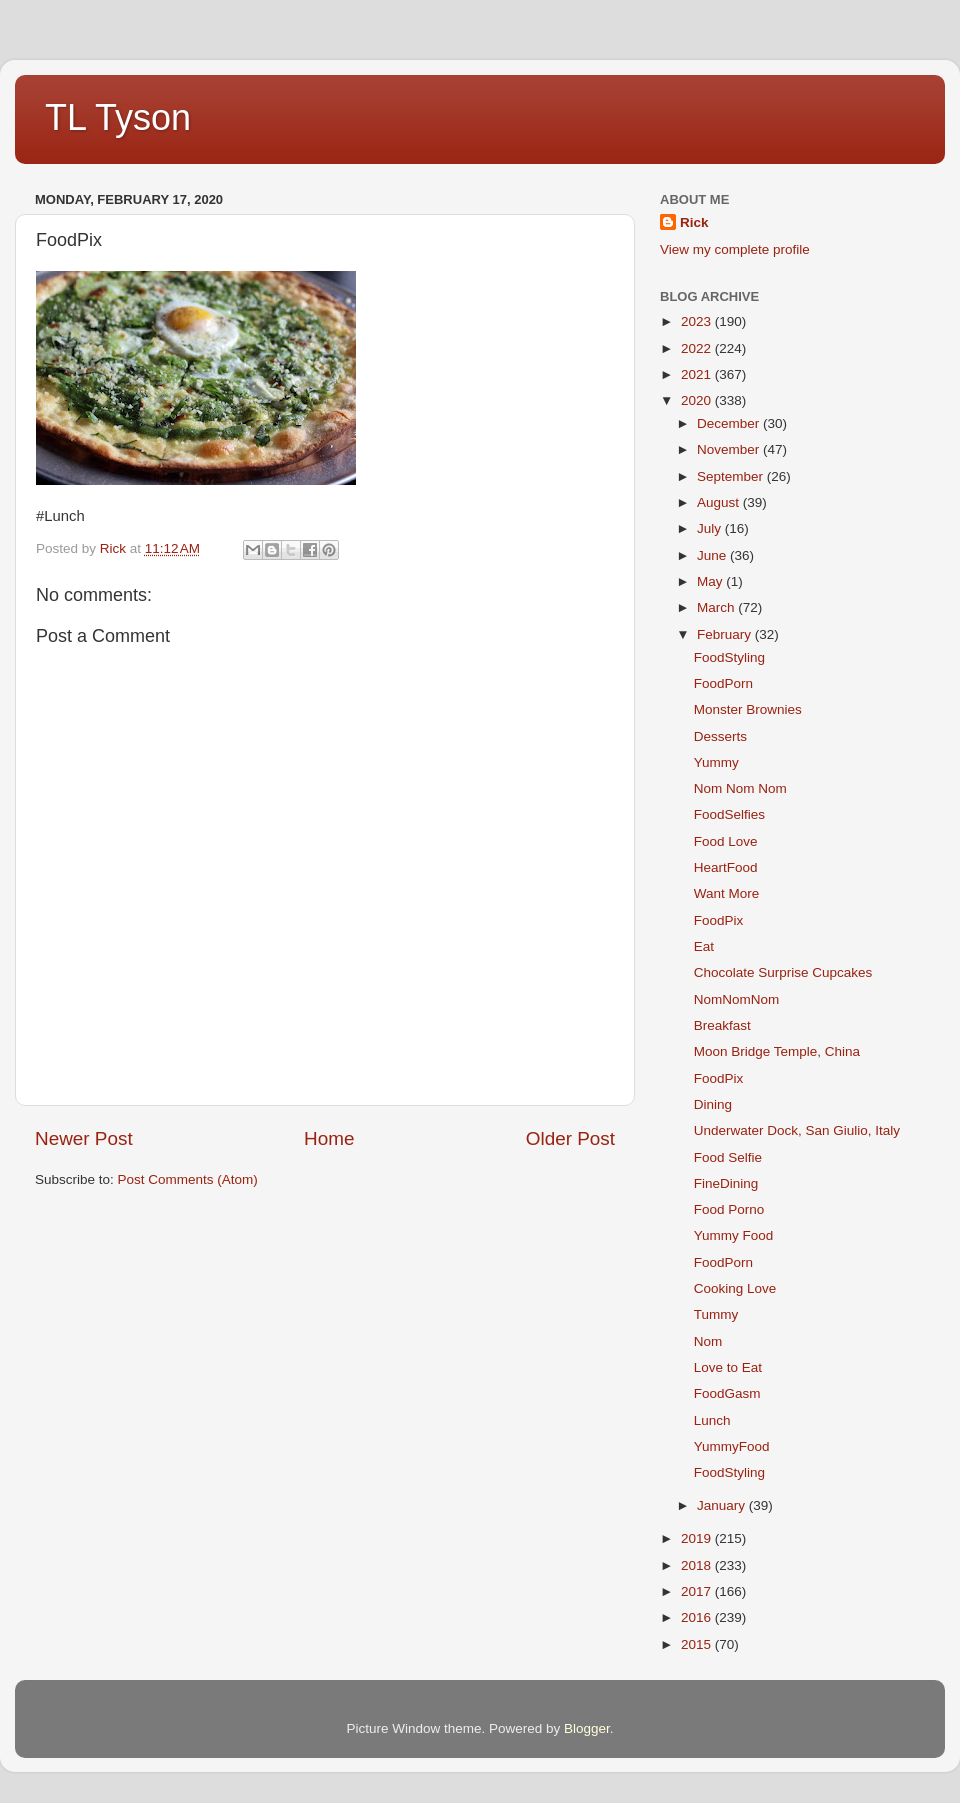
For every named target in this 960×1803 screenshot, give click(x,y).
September (732, 476)
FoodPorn (723, 683)
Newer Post (84, 1138)
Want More (727, 893)
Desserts (720, 736)
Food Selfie (728, 1157)
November (730, 449)
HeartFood (726, 867)
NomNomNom (737, 999)
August (720, 502)
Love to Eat (728, 1367)
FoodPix (719, 920)
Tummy (716, 1314)
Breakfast (722, 1025)
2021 (698, 374)
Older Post (570, 1138)
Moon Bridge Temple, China (777, 1051)
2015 (698, 1644)
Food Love (726, 841)
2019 (698, 1538)
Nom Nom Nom (740, 788)
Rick (694, 222)
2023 (698, 321)
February (726, 634)
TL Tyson (118, 117)
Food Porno (729, 1209)
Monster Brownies (748, 709)
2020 (698, 400)
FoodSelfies (729, 814)
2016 (698, 1617)
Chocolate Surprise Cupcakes (783, 972)
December (730, 423)
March (717, 607)
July (711, 528)
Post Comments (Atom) (188, 1179)
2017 (698, 1591)
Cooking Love (735, 1288)
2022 (698, 348)
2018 (698, 1565)
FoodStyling (729, 657)
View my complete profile (735, 249)
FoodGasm (727, 1393)
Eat (704, 946)
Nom (708, 1341)
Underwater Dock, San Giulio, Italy (797, 1130)
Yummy (716, 762)
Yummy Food (734, 1235)
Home (329, 1138)
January (723, 1505)
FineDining (726, 1183)
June (713, 555)
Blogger (587, 1728)
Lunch (712, 1420)
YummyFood (732, 1446)
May (711, 581)
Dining (713, 1104)
